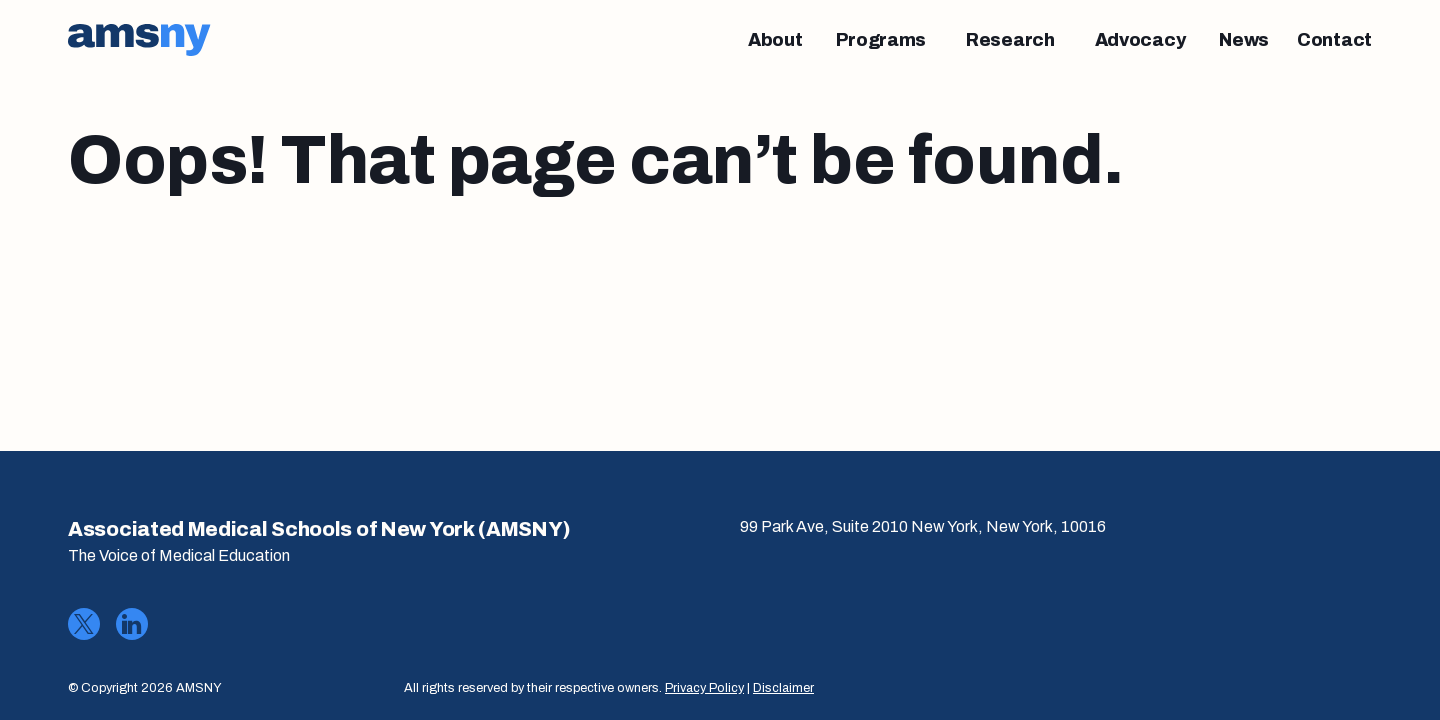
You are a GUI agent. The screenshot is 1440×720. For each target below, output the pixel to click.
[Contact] (1334, 40)
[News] (1244, 40)
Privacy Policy (704, 688)
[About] (775, 40)
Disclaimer (783, 688)
